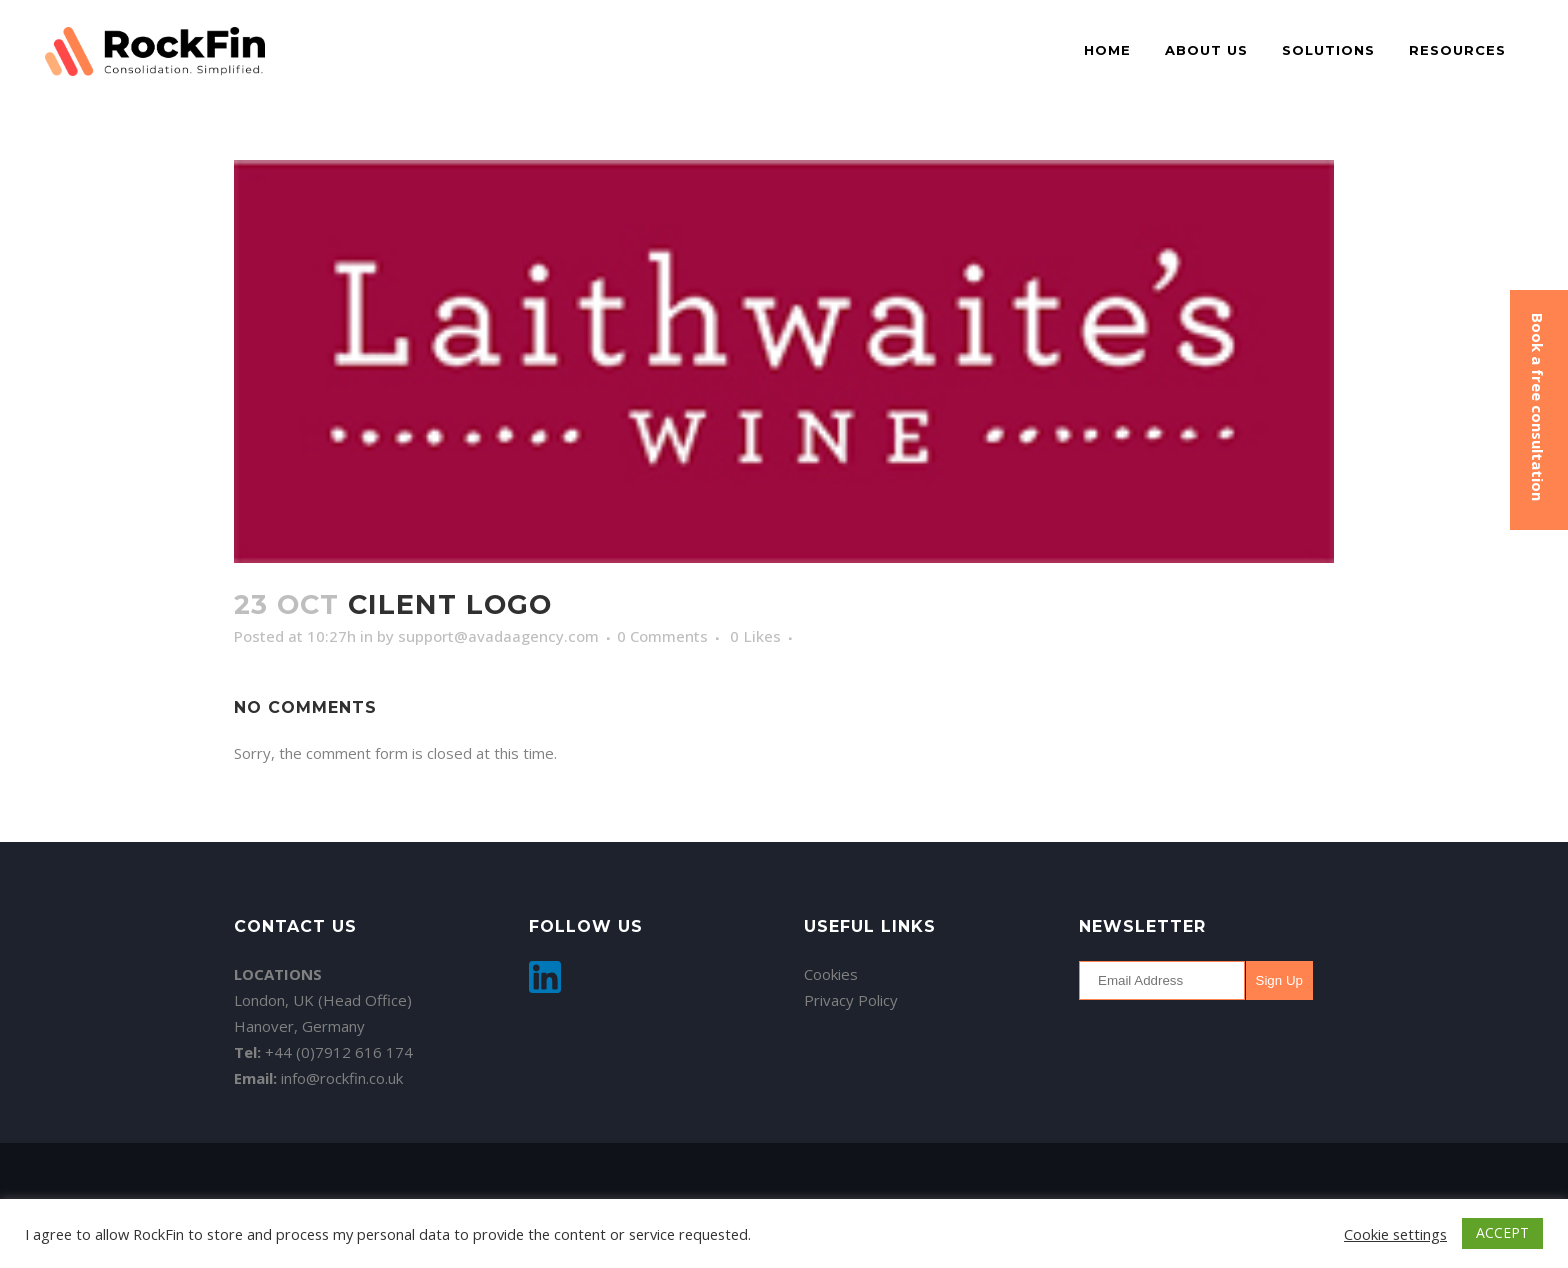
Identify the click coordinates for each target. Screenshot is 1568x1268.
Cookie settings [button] (1395, 1234)
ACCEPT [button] (1502, 1232)
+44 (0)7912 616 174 (339, 1052)
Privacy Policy (851, 1000)
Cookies (831, 974)
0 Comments (662, 636)
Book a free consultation (1538, 407)
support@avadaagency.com (498, 636)
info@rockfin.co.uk (342, 1078)
